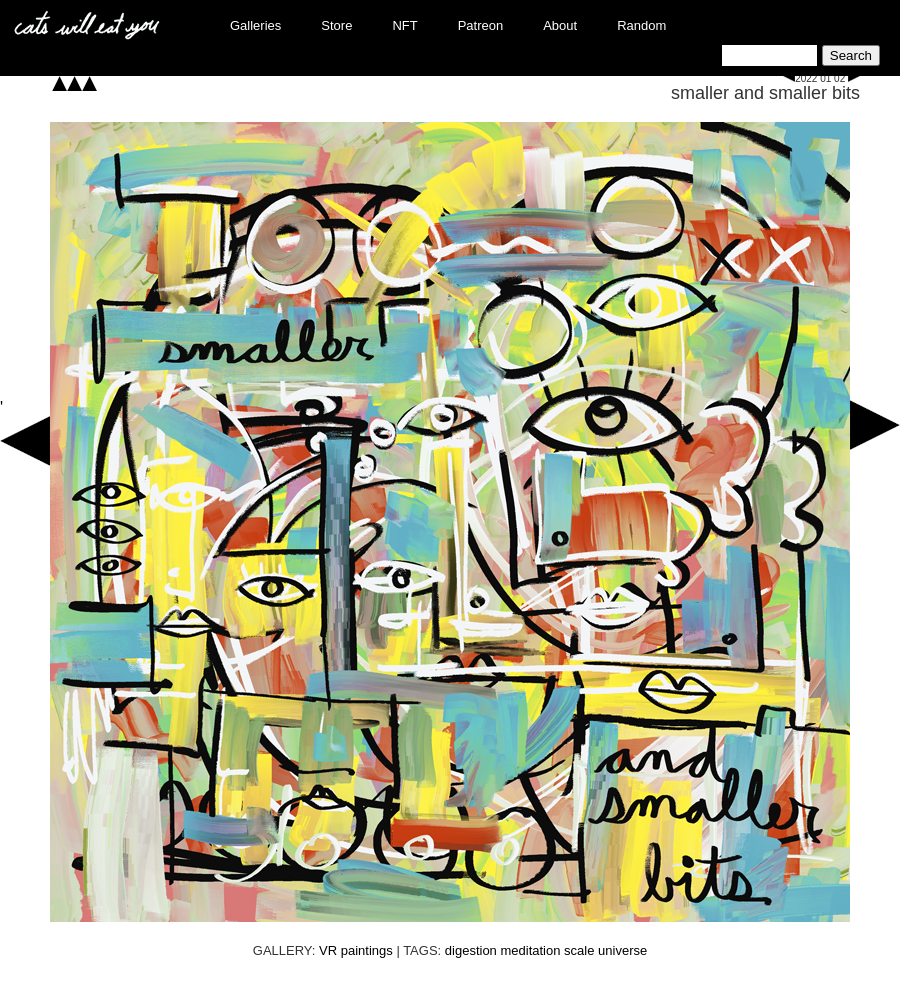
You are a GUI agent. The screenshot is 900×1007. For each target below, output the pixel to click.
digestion (471, 950)
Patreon (481, 25)
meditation (530, 950)
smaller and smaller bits (765, 93)
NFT (404, 25)
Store (336, 25)
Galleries (255, 25)
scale (579, 950)
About (560, 25)
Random (641, 25)
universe (622, 950)
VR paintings (356, 950)
